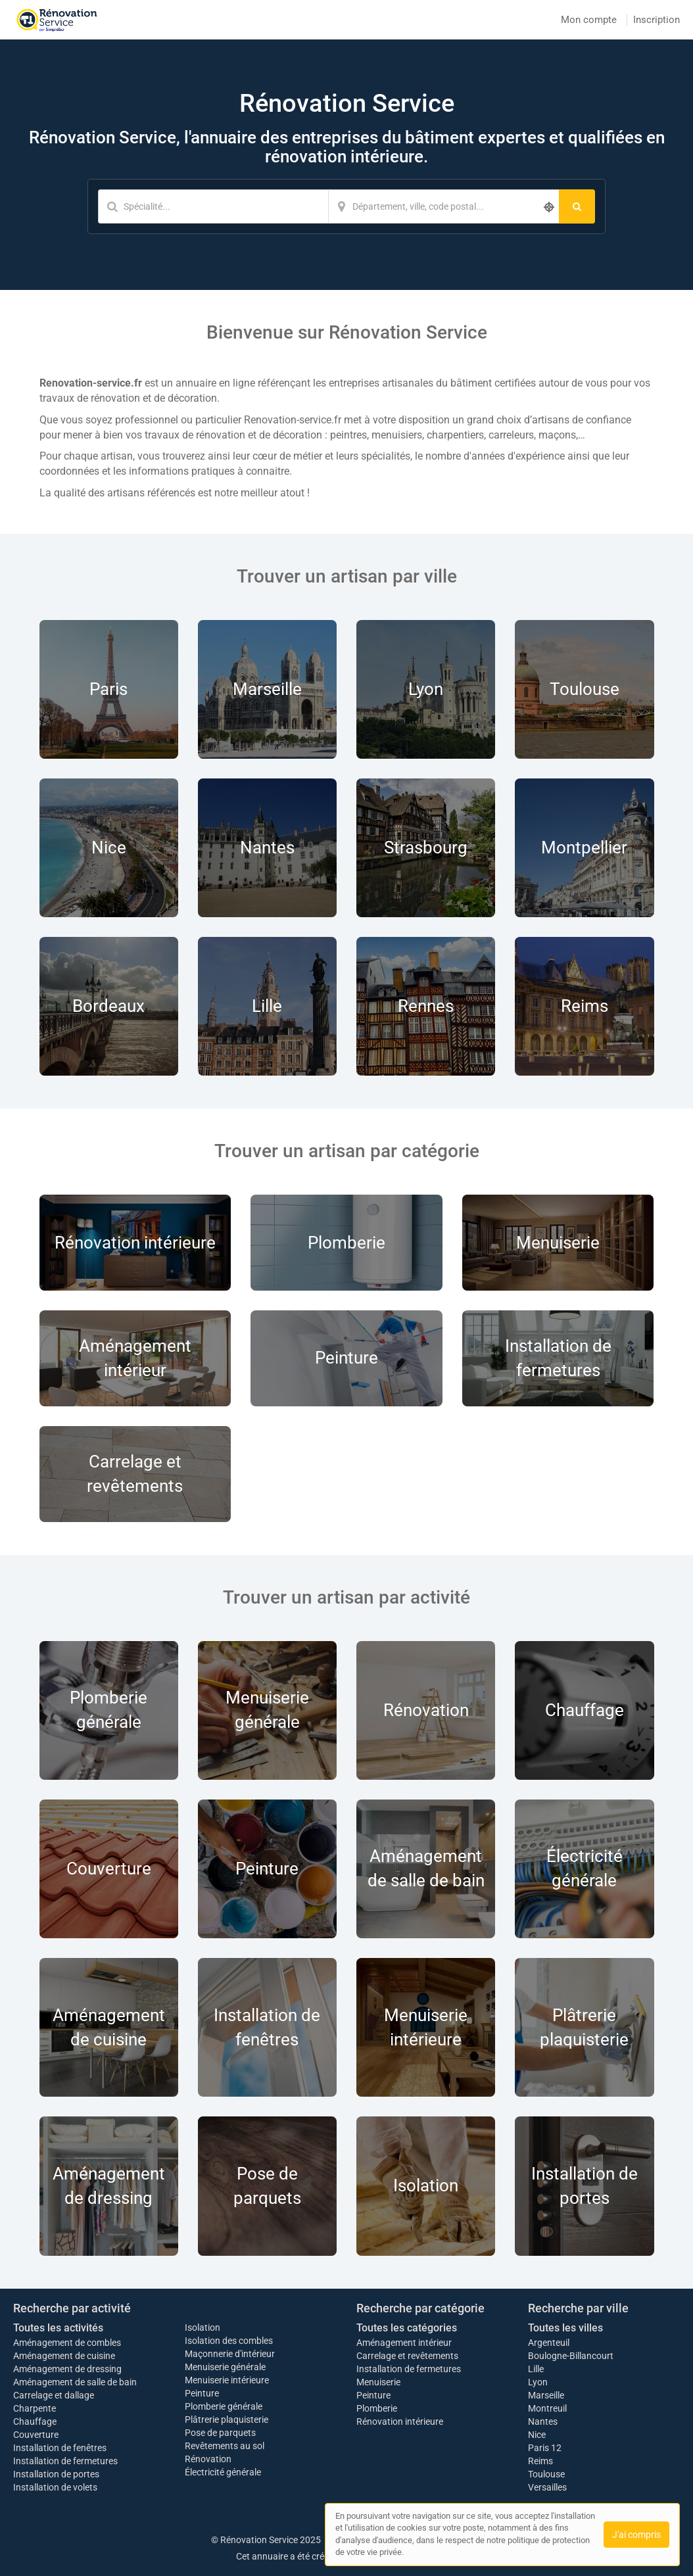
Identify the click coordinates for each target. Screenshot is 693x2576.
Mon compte (589, 20)
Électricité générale (223, 2472)
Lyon (538, 2382)
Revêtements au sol (224, 2446)
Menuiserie (378, 2382)
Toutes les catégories (406, 2328)
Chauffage (35, 2421)
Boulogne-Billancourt (570, 2355)
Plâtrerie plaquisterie (226, 2419)
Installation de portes (56, 2474)
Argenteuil (548, 2342)
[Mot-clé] (213, 206)
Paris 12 (545, 2448)
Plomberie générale (223, 2406)
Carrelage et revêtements (407, 2355)
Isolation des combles (229, 2340)
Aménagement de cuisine (64, 2355)
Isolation (202, 2327)
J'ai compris (636, 2534)
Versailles (547, 2487)
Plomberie (376, 2408)
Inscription (656, 20)
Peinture (202, 2393)
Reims (540, 2461)
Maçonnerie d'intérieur (230, 2354)
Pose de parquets (220, 2432)
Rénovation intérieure (399, 2421)
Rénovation (208, 2459)
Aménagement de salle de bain (75, 2382)
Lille (536, 2369)
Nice (537, 2434)
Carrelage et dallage (53, 2395)
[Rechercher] (577, 206)
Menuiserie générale (225, 2367)
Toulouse (546, 2474)
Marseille (546, 2395)
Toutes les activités (58, 2328)
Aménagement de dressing (67, 2369)
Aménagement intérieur (404, 2342)
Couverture (36, 2434)
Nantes (543, 2421)
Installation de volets (55, 2487)
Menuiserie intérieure (227, 2380)
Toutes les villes (565, 2328)
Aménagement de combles (67, 2342)
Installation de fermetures (65, 2461)
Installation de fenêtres (60, 2448)
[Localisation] (444, 206)
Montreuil (547, 2408)
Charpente (34, 2408)
